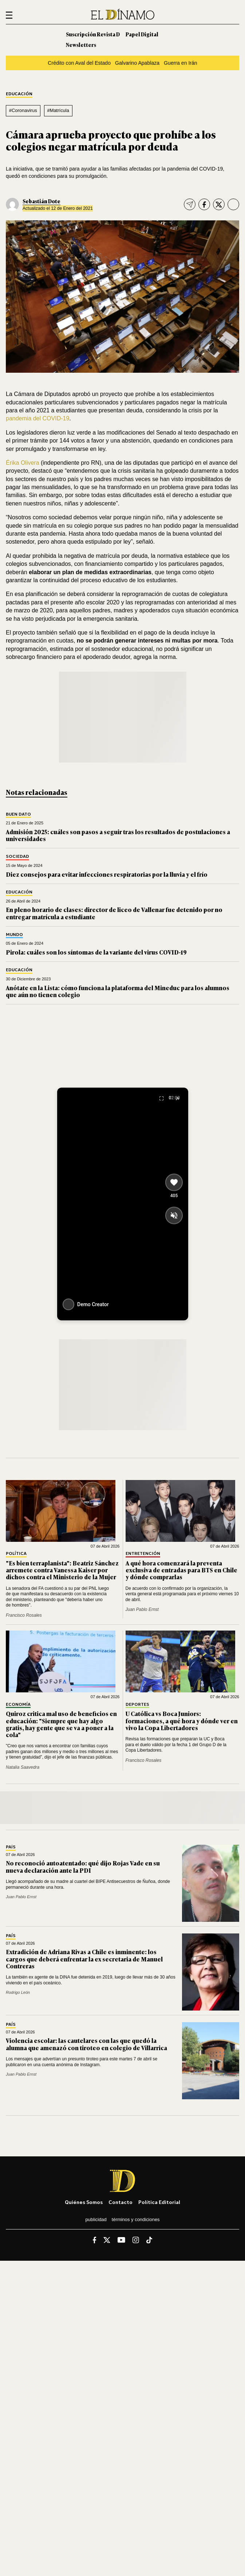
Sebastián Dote (41, 201)
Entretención (143, 1553)
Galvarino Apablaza (137, 63)
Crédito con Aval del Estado (79, 63)
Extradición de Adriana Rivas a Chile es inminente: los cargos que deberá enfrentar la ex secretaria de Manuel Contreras (84, 1958)
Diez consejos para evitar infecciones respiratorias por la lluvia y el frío (107, 874)
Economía (18, 1704)
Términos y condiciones (136, 2219)
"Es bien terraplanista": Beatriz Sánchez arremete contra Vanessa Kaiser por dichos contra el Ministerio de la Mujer (62, 1570)
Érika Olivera (22, 463)
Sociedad (17, 856)
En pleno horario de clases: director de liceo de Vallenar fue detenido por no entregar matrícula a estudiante (114, 913)
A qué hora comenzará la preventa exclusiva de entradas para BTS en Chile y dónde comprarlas (181, 1570)
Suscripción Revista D (93, 34)
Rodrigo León (18, 1992)
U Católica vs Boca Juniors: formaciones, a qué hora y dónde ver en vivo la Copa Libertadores (182, 1720)
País (11, 1847)
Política (16, 1553)
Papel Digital (142, 34)
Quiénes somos (84, 2202)
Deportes (137, 1704)
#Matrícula (58, 110)
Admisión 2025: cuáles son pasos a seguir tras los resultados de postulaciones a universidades (118, 835)
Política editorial (159, 2202)
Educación (19, 94)
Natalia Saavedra (22, 1767)
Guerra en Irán (180, 63)
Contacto (120, 2202)
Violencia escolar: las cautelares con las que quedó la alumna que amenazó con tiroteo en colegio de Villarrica (86, 2044)
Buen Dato (18, 814)
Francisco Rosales (24, 1615)
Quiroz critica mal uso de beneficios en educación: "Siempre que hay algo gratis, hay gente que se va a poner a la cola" (61, 1724)
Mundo (14, 934)
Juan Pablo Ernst (142, 1609)
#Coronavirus (23, 110)
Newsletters (81, 44)
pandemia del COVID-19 (37, 418)
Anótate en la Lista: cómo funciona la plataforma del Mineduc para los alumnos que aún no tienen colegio (117, 991)
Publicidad (95, 2219)
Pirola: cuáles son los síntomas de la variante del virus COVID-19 (96, 952)
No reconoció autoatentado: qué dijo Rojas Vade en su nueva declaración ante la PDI (83, 1866)
